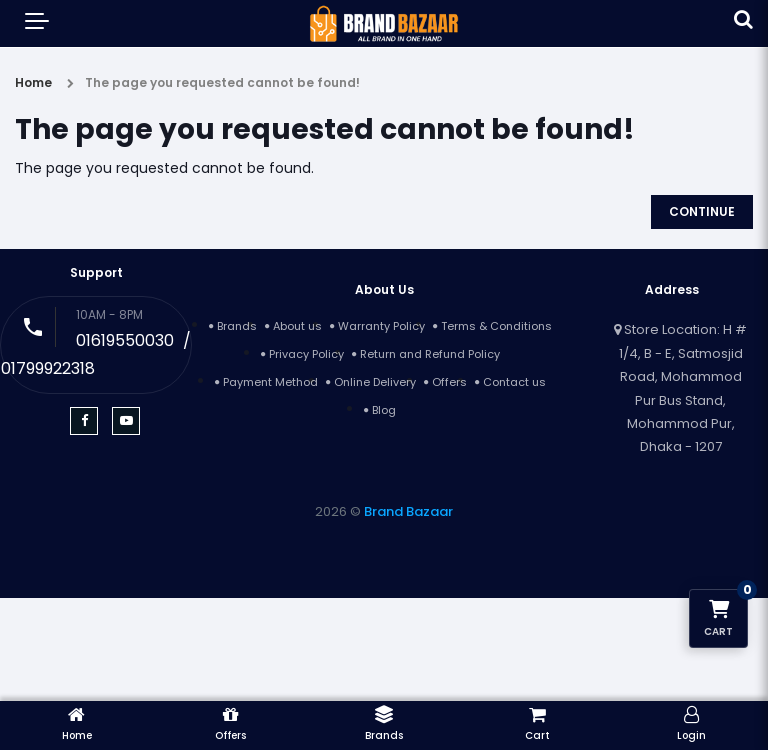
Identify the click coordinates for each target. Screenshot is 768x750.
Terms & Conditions (496, 326)
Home (33, 82)
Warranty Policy (381, 326)
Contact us (514, 382)
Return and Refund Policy (430, 354)
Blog (384, 410)
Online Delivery (375, 382)
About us (297, 326)
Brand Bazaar (408, 511)
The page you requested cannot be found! (222, 82)
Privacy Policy (306, 354)
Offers (449, 382)
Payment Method (270, 382)
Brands (237, 326)
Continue (702, 211)
